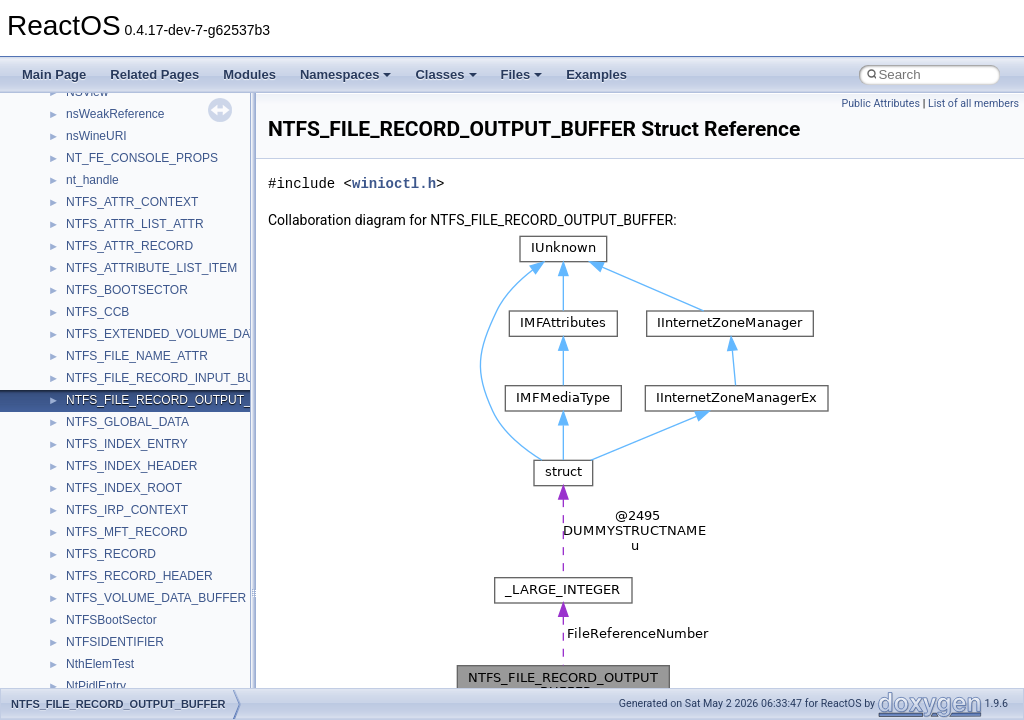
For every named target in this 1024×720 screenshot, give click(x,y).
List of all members (973, 103)
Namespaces (346, 74)
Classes (445, 74)
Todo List (58, 335)
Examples (596, 74)
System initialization (86, 203)
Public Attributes (880, 103)
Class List (76, 445)
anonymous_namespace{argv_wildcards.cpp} (186, 577)
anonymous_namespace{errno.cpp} (160, 643)
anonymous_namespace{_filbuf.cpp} (162, 555)
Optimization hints (81, 247)
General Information (87, 313)
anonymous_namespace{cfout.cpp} (159, 599)
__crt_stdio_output (115, 489)
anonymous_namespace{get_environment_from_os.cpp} (216, 665)
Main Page (54, 74)
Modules (249, 74)
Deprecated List (76, 357)
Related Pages (154, 74)
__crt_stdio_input (111, 467)
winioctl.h (394, 183)
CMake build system (88, 93)
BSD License (68, 291)
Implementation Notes (92, 269)
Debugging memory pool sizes (114, 137)
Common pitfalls (77, 115)
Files (522, 74)
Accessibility (98, 533)
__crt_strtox (97, 511)
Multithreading (71, 225)
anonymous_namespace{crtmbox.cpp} (168, 621)
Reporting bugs (74, 159)
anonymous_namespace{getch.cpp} (161, 687)
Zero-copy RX (71, 181)
